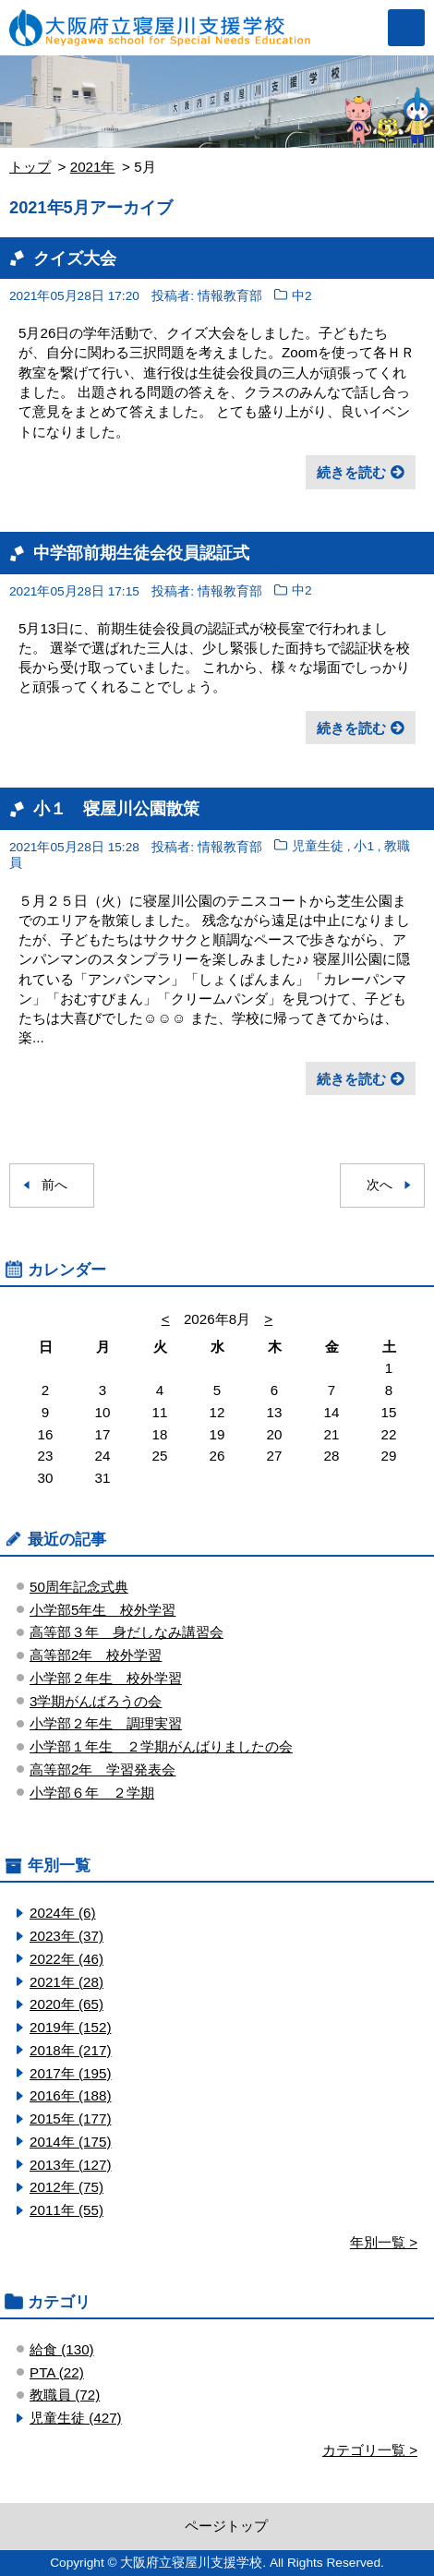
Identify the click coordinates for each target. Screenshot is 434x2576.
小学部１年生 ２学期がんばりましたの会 (161, 1746)
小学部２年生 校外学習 (106, 1678)
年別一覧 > (383, 2242)
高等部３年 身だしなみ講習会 (126, 1632)
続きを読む (351, 472)
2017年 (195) (70, 2073)
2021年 (92, 167)
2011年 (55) (66, 2210)
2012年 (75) (66, 2187)
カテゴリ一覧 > (369, 2450)
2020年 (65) (66, 2004)
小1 (364, 847)
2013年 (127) (70, 2165)
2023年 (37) (66, 1936)
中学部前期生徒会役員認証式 (141, 552)
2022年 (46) (66, 1959)
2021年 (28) (66, 1982)
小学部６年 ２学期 (92, 1792)
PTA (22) (57, 2372)
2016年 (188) (70, 2095)
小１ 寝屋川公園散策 (116, 808)
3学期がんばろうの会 (96, 1701)
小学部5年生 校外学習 (102, 1610)
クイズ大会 (74, 258)
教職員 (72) (65, 2394)
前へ (54, 1185)
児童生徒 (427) (76, 2418)
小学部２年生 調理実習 (106, 1723)
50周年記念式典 (79, 1587)
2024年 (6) (63, 1912)
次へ (379, 1185)
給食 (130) (62, 2349)
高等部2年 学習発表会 (102, 1769)
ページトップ (226, 2526)
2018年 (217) (70, 2050)
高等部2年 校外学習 (96, 1655)
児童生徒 (318, 847)
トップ (30, 167)
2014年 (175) (70, 2141)
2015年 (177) (70, 2118)
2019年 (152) (70, 2027)
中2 (302, 296)
